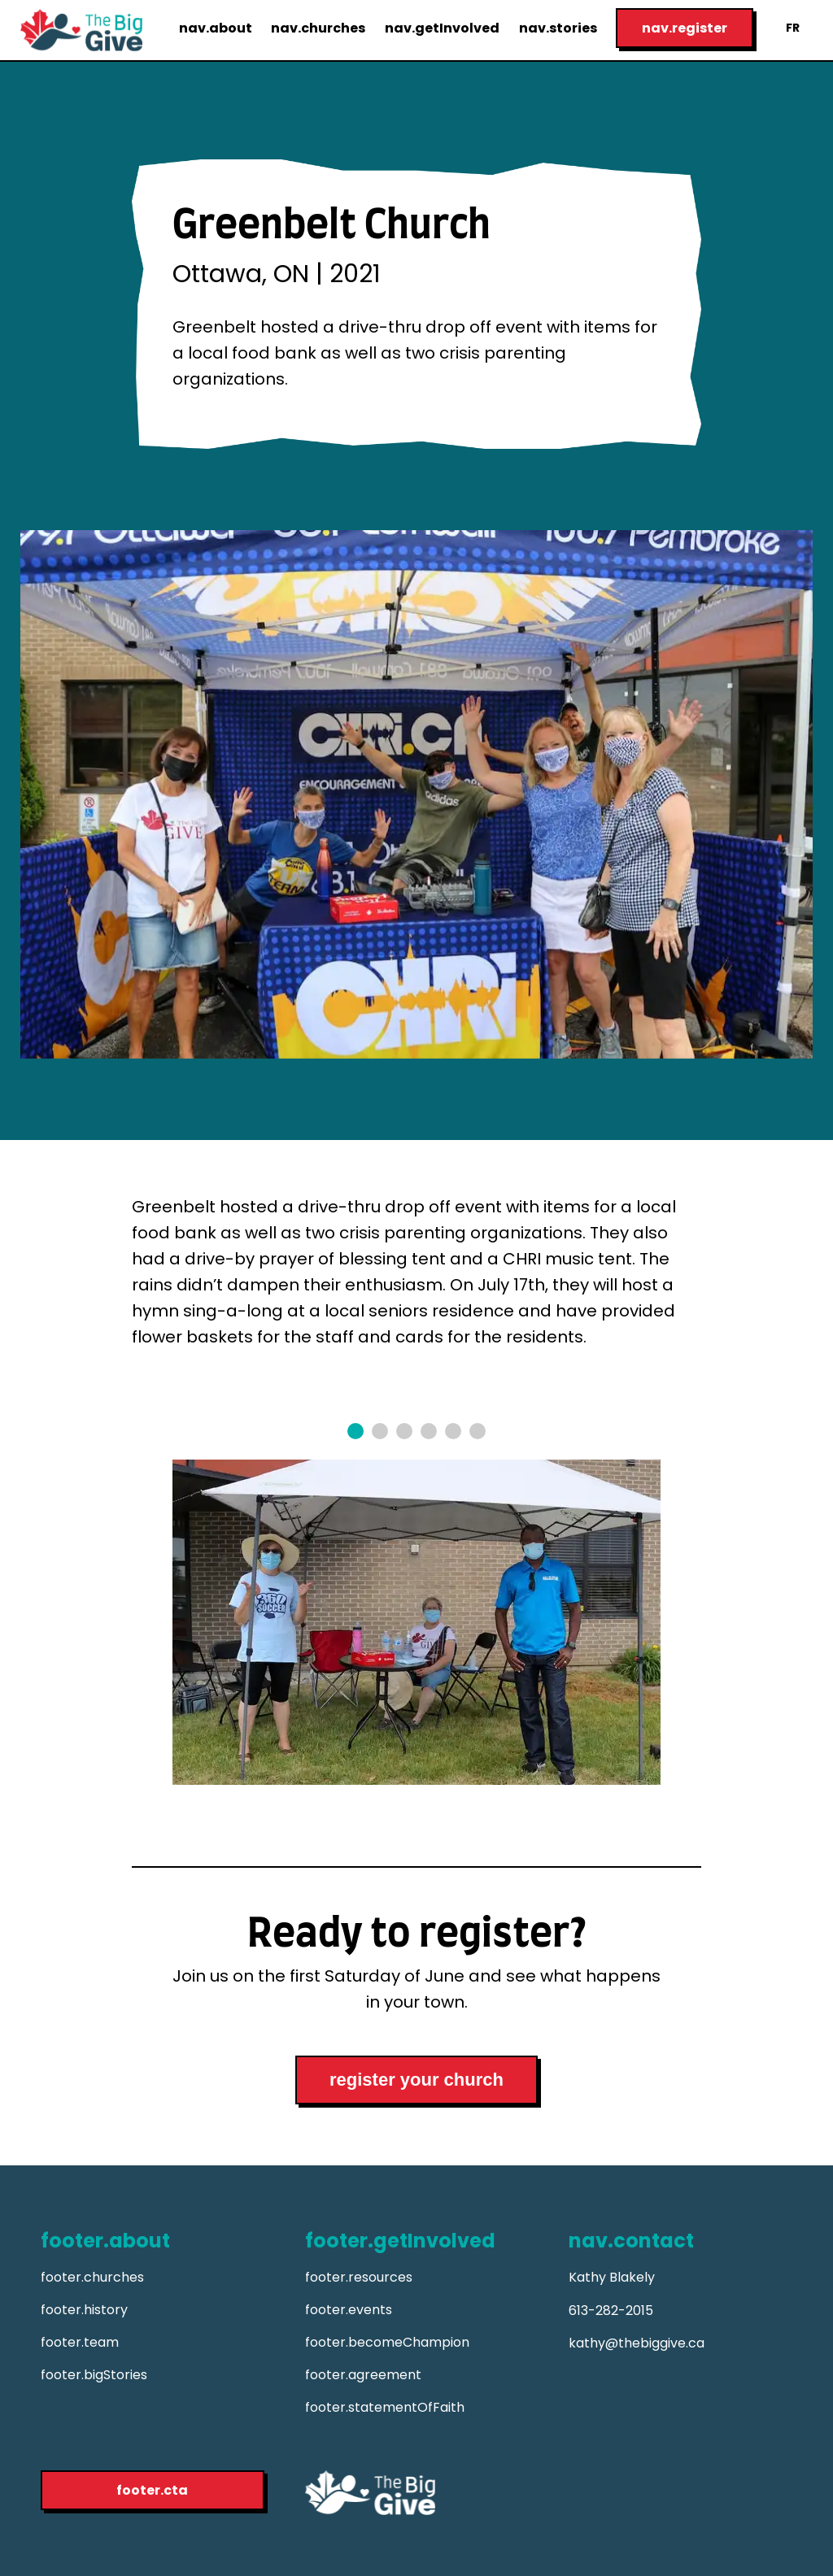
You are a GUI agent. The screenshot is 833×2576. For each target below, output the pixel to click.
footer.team (80, 2342)
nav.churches (318, 28)
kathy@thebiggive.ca (636, 2343)
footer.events (348, 2309)
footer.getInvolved (400, 2240)
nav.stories (558, 28)
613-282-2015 (611, 2310)
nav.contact (631, 2240)
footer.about (105, 2240)
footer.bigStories (94, 2374)
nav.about (215, 28)
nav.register (684, 28)
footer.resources (358, 2277)
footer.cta (152, 2490)
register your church (416, 2079)
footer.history (84, 2309)
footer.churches (92, 2277)
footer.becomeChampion (387, 2342)
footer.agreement (363, 2374)
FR (793, 28)
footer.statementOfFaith (384, 2407)
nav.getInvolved (442, 28)
